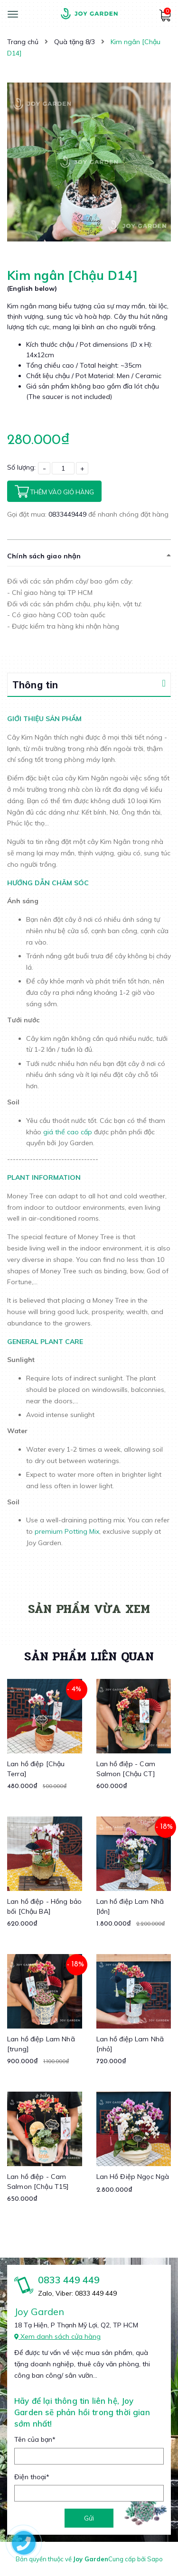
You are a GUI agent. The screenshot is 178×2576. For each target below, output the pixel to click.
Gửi (89, 2518)
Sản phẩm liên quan (89, 1656)
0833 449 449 (69, 2280)
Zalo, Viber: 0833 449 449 (77, 2293)
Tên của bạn (35, 2439)
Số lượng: (21, 467)
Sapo (155, 2559)
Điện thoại (31, 2477)
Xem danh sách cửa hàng (57, 2336)
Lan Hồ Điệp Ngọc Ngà (132, 2176)
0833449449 (68, 514)
